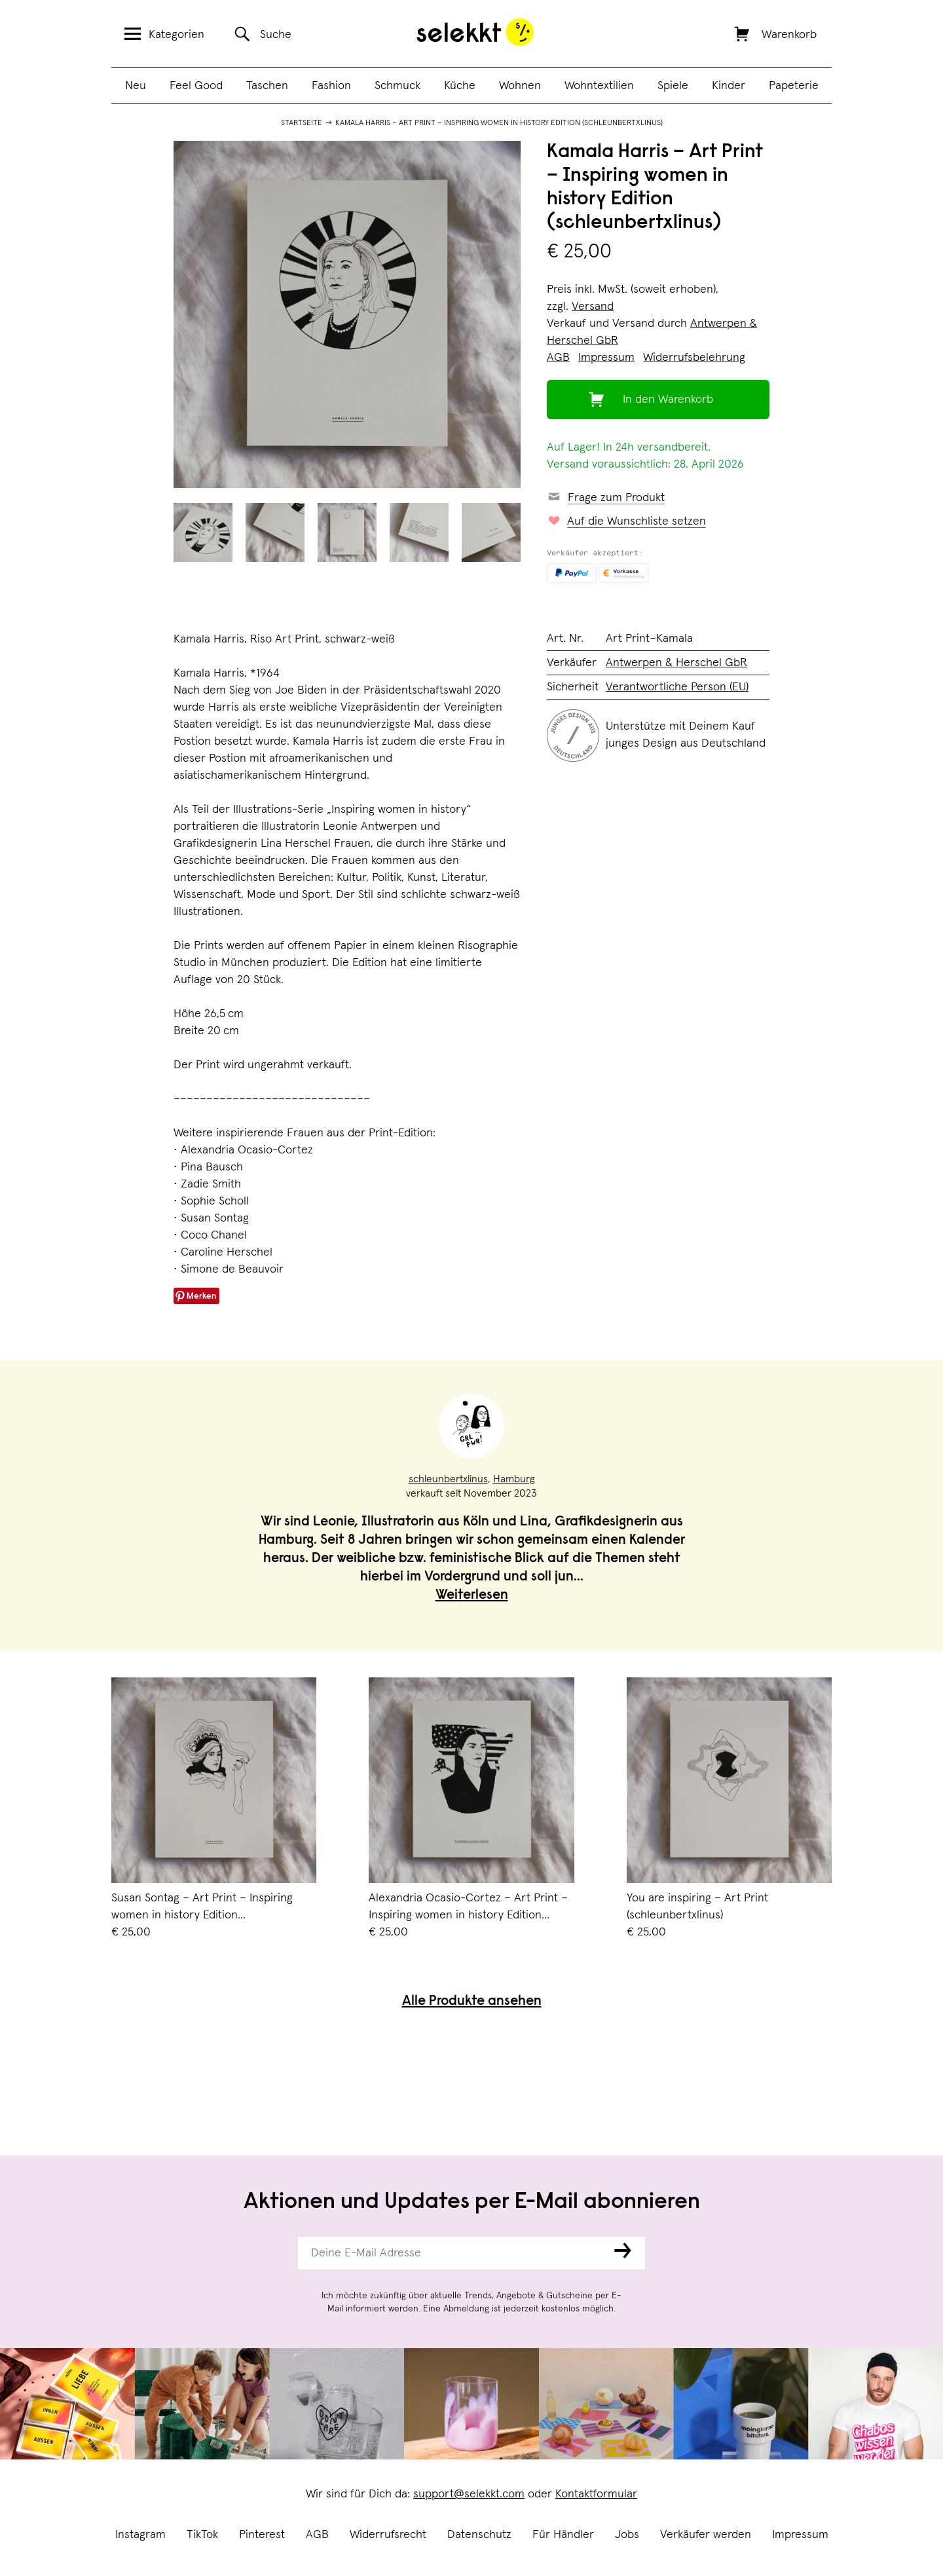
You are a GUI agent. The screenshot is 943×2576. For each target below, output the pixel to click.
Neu (135, 86)
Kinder (728, 86)
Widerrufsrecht (388, 2535)
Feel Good (196, 86)
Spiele (672, 86)
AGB (317, 2535)
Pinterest (262, 2535)
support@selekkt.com (469, 2494)
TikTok (202, 2535)
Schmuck (397, 86)
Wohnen (520, 86)
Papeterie (794, 86)
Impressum (800, 2535)
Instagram (140, 2535)
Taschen (267, 86)
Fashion (331, 86)
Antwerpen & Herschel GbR (676, 663)
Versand (593, 306)
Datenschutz (479, 2535)
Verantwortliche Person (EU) (677, 687)
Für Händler (563, 2535)
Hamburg (514, 1479)
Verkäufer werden (705, 2535)
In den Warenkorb (668, 399)
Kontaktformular (596, 2494)
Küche (459, 86)
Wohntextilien (599, 86)
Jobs (627, 2535)
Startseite (301, 123)
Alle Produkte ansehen (472, 2002)
